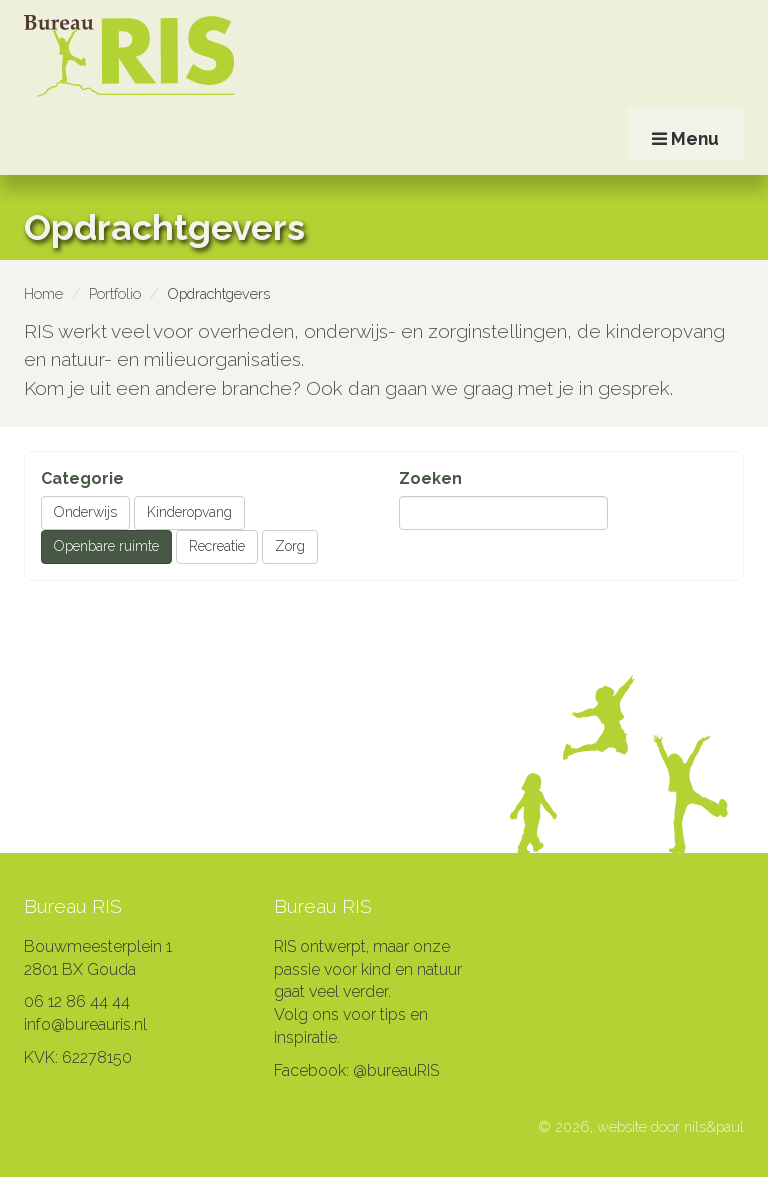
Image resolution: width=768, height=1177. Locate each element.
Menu (685, 167)
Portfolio (115, 293)
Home (43, 293)
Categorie (82, 478)
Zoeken (430, 478)
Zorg (290, 546)
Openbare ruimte (106, 546)
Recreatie (217, 546)
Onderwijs (85, 512)
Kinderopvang (189, 512)
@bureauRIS (396, 1070)
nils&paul (714, 1126)
